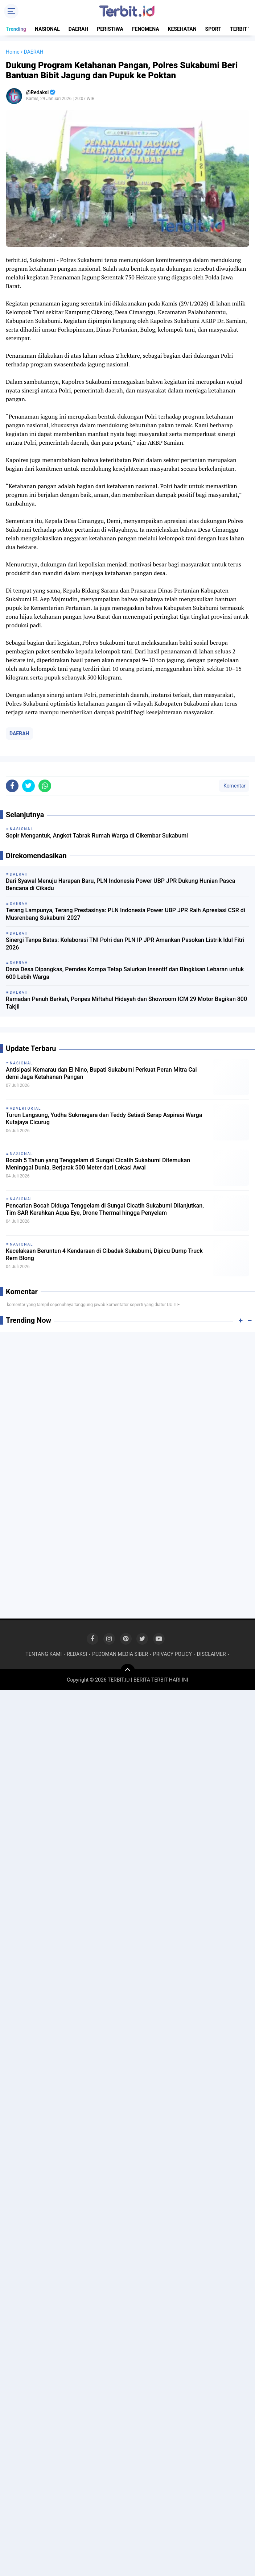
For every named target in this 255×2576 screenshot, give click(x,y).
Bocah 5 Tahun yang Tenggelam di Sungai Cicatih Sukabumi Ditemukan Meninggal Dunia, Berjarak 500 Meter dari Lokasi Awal (98, 1164)
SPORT (213, 29)
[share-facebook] (12, 786)
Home (13, 52)
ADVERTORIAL (25, 1108)
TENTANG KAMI (43, 1654)
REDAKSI (77, 1654)
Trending (16, 29)
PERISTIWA (110, 29)
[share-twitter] (28, 786)
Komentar (234, 786)
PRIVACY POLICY (172, 1654)
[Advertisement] (127, 1390)
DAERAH (79, 29)
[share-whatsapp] (44, 786)
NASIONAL (47, 29)
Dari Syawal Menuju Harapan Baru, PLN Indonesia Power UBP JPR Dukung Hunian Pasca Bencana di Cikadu (120, 884)
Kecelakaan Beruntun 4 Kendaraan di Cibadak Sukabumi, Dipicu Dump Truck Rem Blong (104, 1254)
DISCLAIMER (211, 1654)
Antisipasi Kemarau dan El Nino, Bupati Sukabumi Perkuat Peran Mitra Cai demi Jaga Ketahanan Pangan (101, 1073)
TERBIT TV (242, 29)
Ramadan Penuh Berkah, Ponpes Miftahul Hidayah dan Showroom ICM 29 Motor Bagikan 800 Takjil (126, 1003)
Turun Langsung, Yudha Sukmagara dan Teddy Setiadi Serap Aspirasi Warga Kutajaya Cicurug (104, 1119)
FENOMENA (145, 29)
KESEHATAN (182, 29)
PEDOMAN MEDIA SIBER (120, 1654)
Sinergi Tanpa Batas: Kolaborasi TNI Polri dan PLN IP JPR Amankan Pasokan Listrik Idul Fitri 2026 (125, 943)
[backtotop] (127, 1671)
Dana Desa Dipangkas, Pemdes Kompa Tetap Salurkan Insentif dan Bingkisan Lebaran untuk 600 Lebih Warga (125, 973)
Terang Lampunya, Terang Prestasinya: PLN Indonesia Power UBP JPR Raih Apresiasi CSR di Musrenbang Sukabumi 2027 (125, 914)
